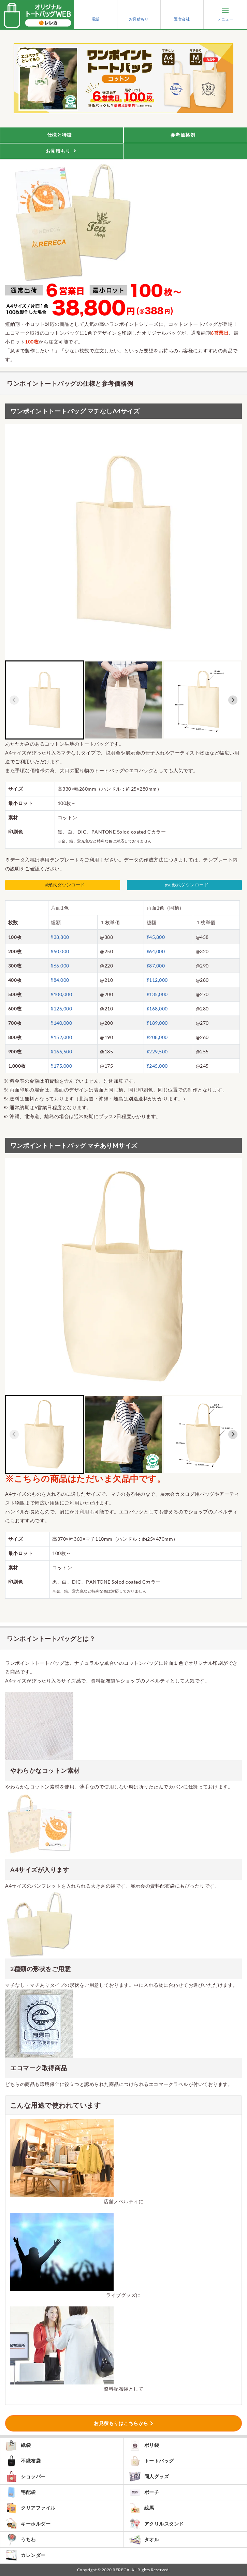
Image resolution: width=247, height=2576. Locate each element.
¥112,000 (157, 980)
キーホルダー (27, 2524)
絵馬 (141, 2508)
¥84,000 (60, 980)
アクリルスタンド (156, 2524)
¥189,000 (157, 1023)
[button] (44, 699)
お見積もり (139, 15)
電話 (95, 15)
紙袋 (18, 2445)
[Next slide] (232, 700)
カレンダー (25, 2555)
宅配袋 (20, 2492)
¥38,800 (60, 937)
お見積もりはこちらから (121, 2423)
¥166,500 (61, 1051)
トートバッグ (151, 2461)
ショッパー (25, 2477)
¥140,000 (61, 1023)
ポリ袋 (144, 2445)
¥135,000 (157, 994)
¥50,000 (60, 951)
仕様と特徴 (60, 135)
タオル (144, 2539)
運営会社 (182, 15)
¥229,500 (157, 1051)
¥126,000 (61, 1008)
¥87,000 (156, 966)
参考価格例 (184, 135)
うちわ (20, 2539)
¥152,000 (61, 1037)
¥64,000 (156, 951)
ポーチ (144, 2492)
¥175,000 (61, 1066)
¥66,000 (60, 966)
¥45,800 (156, 937)
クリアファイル (30, 2508)
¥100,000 (61, 994)
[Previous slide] (14, 700)
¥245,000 (157, 1066)
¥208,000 (157, 1037)
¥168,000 (157, 1008)
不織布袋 (23, 2461)
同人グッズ (149, 2477)
